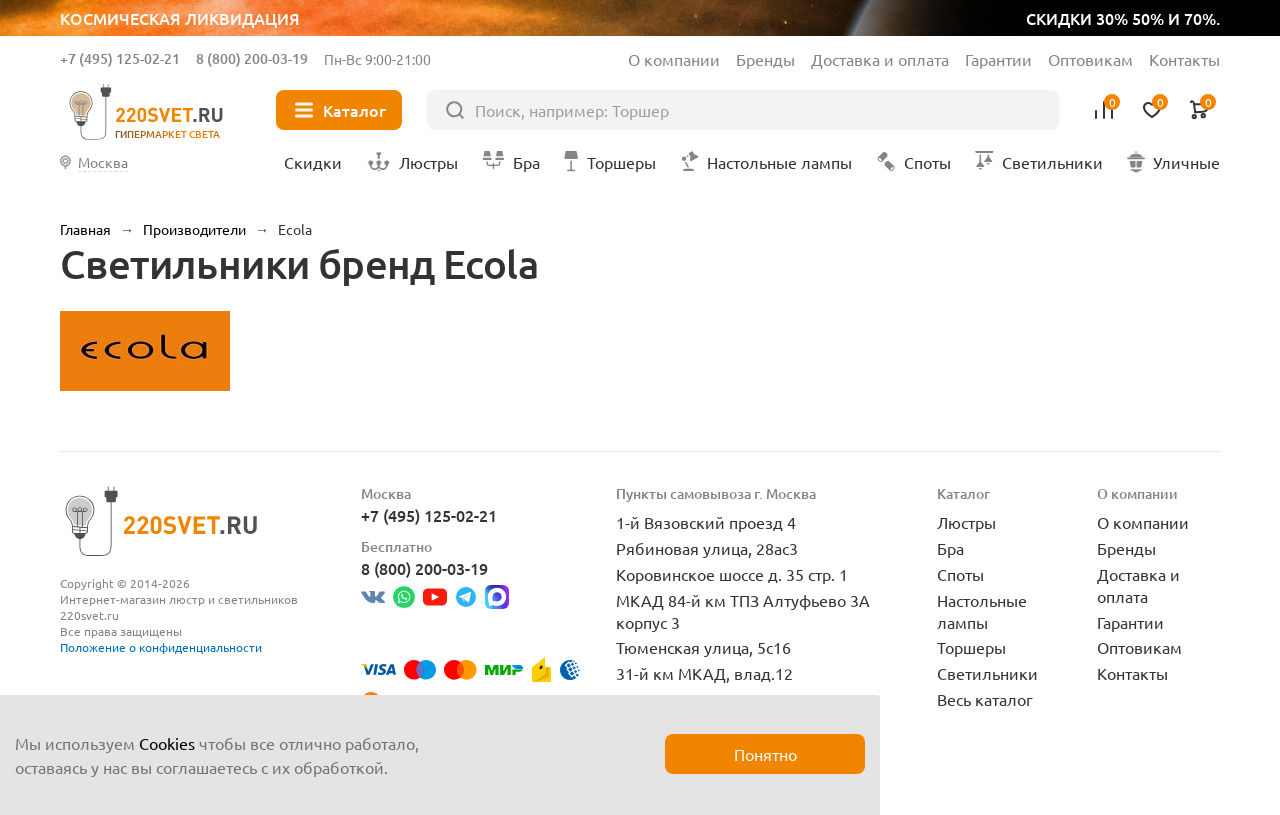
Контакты (1184, 59)
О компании (674, 59)
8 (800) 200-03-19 (252, 58)
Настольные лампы (982, 611)
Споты (960, 574)
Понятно (765, 754)
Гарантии (998, 59)
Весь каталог (985, 699)
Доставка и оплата (880, 59)
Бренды (765, 59)
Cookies (167, 743)
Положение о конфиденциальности (161, 647)
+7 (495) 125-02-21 (120, 58)
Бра (950, 548)
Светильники (987, 673)
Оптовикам (1090, 59)
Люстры (966, 522)
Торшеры (971, 647)
